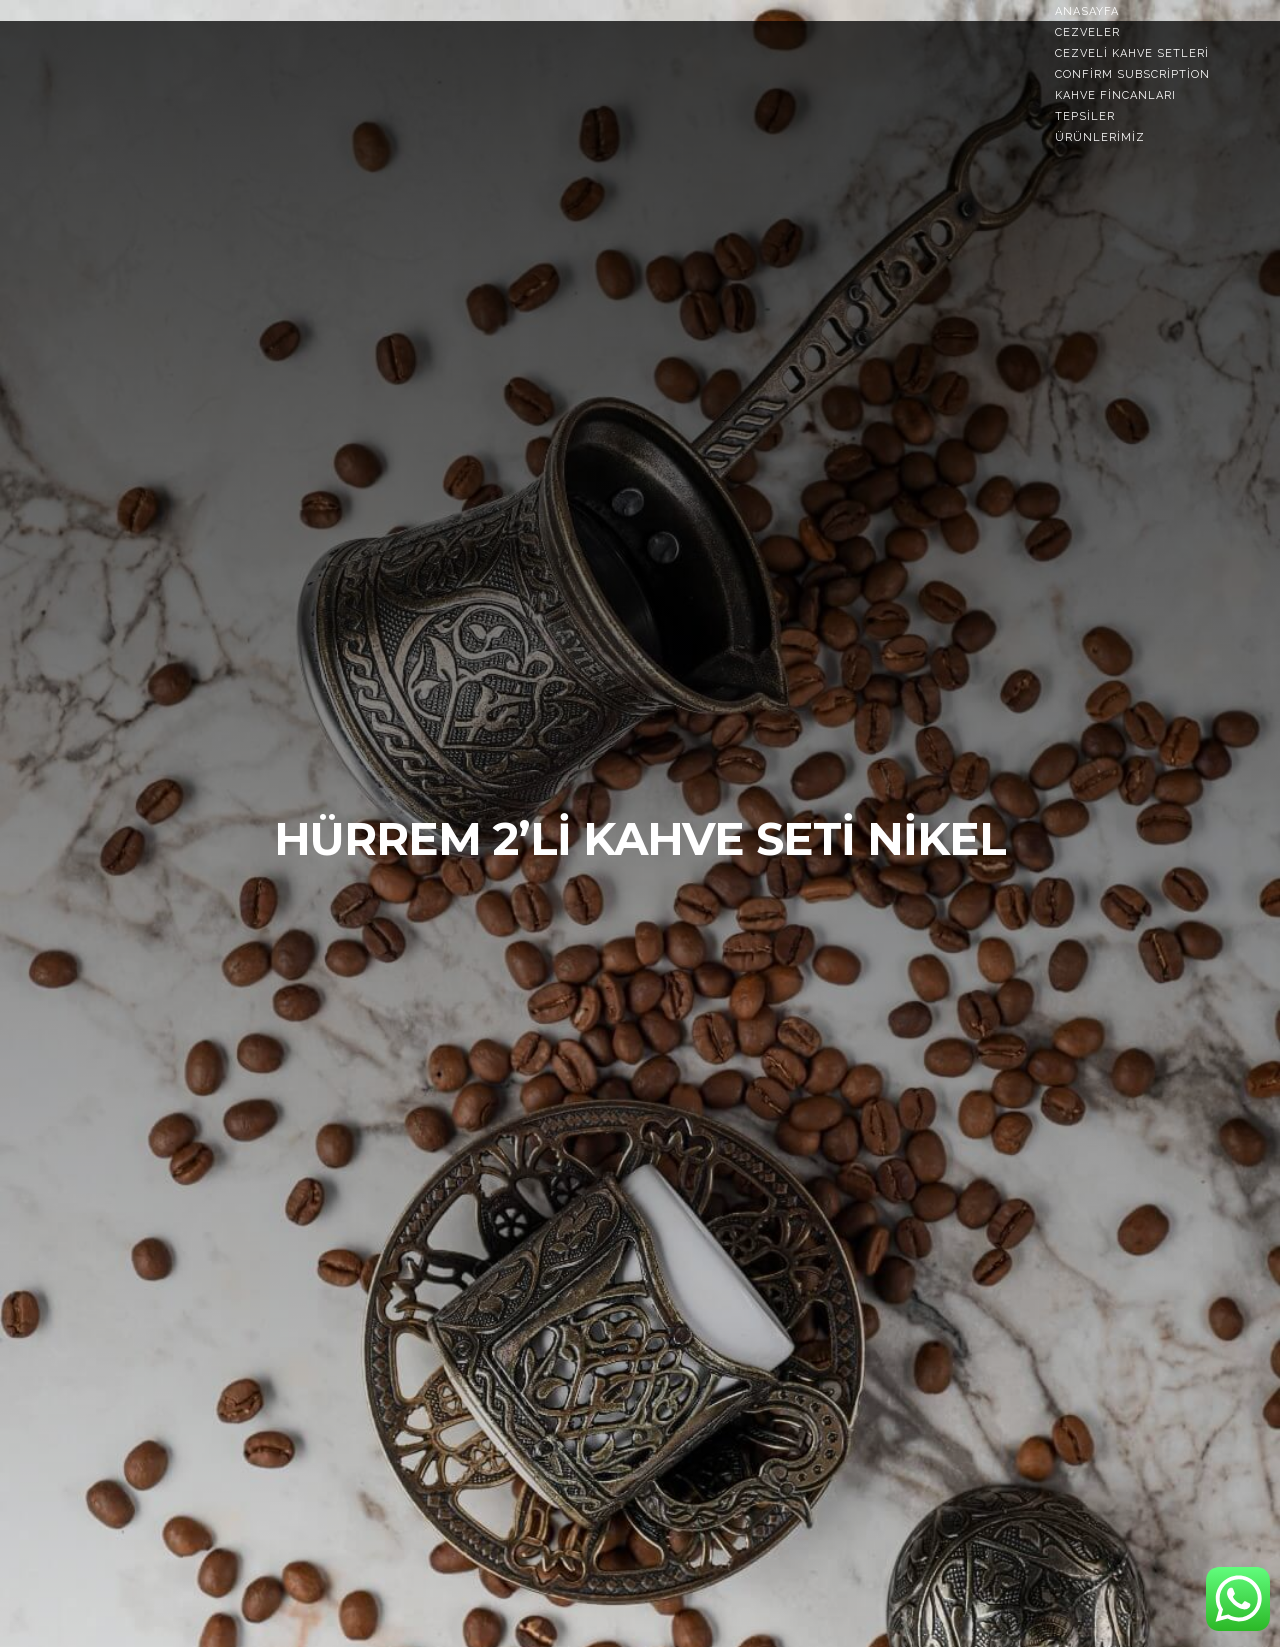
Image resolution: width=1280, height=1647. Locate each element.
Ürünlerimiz (1100, 137)
